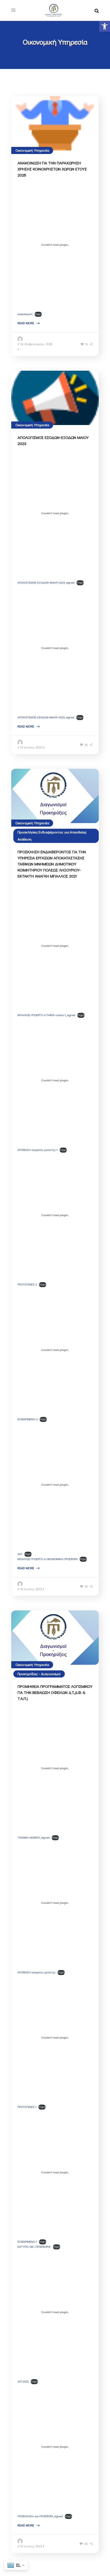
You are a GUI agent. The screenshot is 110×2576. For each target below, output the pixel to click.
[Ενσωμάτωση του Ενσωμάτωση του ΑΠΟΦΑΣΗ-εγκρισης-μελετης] (55, 1903)
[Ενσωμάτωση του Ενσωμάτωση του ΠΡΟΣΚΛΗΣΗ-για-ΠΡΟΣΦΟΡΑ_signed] (55, 2447)
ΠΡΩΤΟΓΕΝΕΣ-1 (27, 2107)
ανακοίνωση (25, 314)
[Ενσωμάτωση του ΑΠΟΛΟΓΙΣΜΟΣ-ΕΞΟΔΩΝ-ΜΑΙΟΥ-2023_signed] (55, 513)
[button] (104, 26)
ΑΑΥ (20, 1554)
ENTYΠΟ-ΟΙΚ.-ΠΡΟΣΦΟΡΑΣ (34, 2246)
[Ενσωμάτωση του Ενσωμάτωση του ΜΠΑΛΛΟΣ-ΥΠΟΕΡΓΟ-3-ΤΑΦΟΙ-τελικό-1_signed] (55, 945)
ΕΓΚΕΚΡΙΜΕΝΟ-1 (27, 2241)
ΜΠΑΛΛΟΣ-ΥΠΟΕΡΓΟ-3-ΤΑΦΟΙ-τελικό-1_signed (46, 1015)
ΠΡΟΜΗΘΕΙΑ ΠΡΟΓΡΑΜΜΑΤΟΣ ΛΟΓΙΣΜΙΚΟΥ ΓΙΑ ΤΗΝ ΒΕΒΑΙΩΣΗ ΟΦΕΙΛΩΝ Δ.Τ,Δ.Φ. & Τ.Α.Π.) (55, 1692)
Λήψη (38, 314)
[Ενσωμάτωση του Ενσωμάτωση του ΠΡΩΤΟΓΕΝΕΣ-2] (55, 1215)
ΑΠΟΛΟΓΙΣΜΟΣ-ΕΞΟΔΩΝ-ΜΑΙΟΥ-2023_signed (46, 582)
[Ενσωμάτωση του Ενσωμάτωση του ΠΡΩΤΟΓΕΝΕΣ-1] (55, 2037)
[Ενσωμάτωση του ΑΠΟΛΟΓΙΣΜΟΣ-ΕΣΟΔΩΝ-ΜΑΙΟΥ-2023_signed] (55, 648)
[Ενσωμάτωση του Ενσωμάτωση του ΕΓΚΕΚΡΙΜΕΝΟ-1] (55, 2172)
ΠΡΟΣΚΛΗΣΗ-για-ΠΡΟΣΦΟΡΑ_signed (40, 2516)
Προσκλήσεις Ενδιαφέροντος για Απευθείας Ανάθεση (52, 835)
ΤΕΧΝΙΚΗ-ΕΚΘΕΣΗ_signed (34, 1837)
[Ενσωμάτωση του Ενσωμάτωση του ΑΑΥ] (55, 1484)
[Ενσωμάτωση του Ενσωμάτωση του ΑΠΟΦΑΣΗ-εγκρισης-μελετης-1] (55, 1080)
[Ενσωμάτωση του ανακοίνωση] (55, 244)
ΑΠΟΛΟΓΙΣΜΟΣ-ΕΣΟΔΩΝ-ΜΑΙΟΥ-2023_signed (46, 717)
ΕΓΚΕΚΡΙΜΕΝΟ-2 (28, 1419)
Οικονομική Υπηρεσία (32, 150)
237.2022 (23, 2381)
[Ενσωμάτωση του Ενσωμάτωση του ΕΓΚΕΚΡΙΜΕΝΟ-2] (55, 1350)
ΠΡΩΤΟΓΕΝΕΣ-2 (27, 1284)
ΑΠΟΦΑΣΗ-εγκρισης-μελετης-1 (38, 1150)
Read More (26, 323)
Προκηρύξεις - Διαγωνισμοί (39, 1674)
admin (29, 339)
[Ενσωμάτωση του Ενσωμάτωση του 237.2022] (55, 2312)
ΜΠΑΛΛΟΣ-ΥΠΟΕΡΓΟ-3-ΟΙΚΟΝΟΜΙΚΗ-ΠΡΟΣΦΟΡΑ (48, 1559)
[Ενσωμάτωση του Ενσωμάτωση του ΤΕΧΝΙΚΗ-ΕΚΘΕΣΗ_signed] (55, 1768)
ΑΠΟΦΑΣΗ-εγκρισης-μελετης (36, 1972)
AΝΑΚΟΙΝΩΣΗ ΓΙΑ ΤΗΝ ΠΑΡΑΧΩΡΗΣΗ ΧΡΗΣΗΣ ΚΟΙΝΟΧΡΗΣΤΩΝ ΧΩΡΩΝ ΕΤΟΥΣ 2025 (52, 169)
